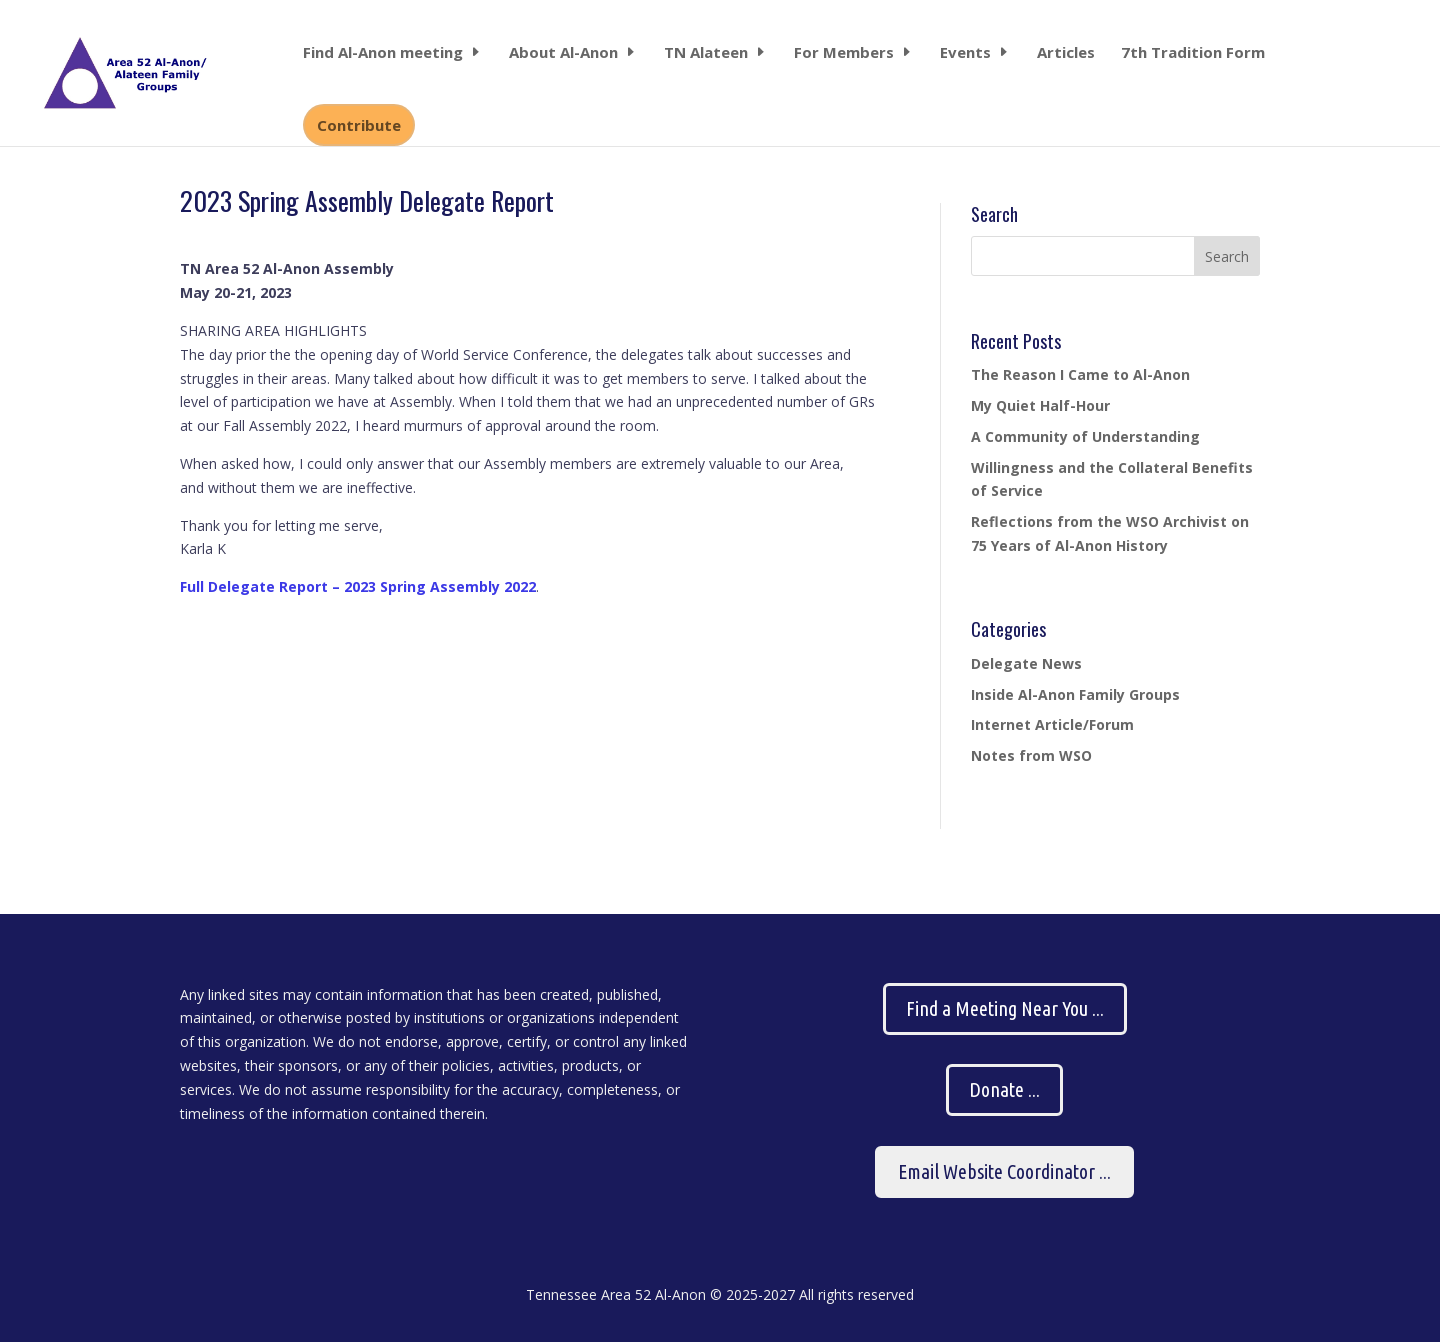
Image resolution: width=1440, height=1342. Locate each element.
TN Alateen (706, 53)
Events (965, 53)
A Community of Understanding (1085, 436)
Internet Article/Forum (1052, 724)
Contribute (359, 125)
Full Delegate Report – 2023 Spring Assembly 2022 (358, 586)
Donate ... (1004, 1089)
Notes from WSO (1031, 755)
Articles (1066, 53)
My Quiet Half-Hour (1040, 405)
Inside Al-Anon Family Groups (1075, 694)
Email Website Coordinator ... (1004, 1171)
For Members (844, 53)
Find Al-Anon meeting (383, 53)
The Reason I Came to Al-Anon (1080, 374)
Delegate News (1026, 663)
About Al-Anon (563, 53)
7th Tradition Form (1193, 53)
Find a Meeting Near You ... (1005, 1008)
